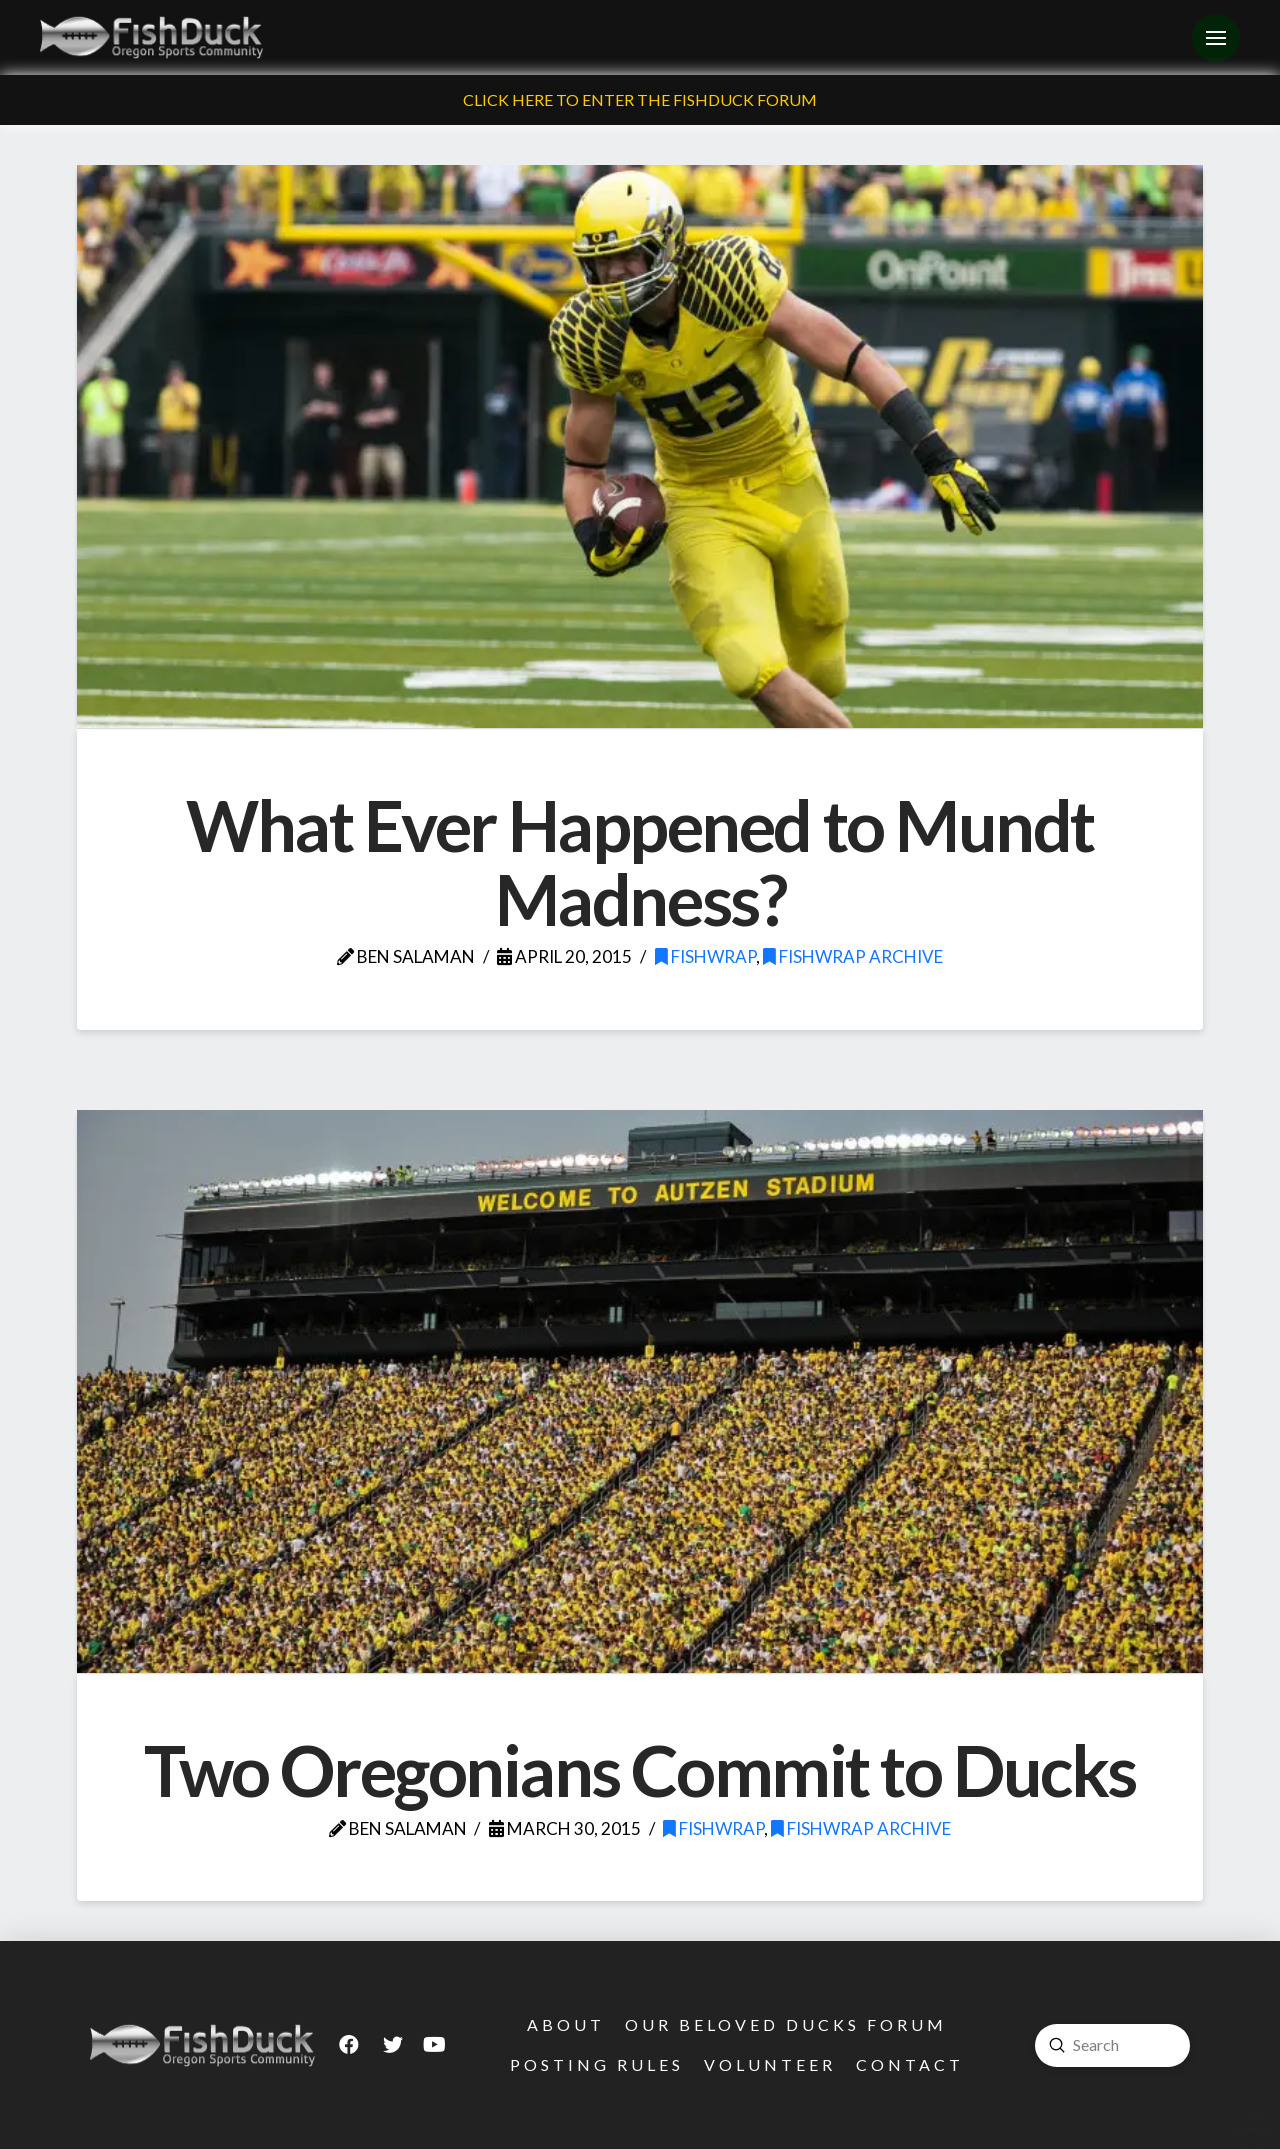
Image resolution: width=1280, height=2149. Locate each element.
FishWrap (705, 956)
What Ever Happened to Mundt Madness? (640, 862)
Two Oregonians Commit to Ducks (640, 1770)
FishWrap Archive (853, 956)
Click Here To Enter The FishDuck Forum (640, 99)
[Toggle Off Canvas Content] (1216, 38)
